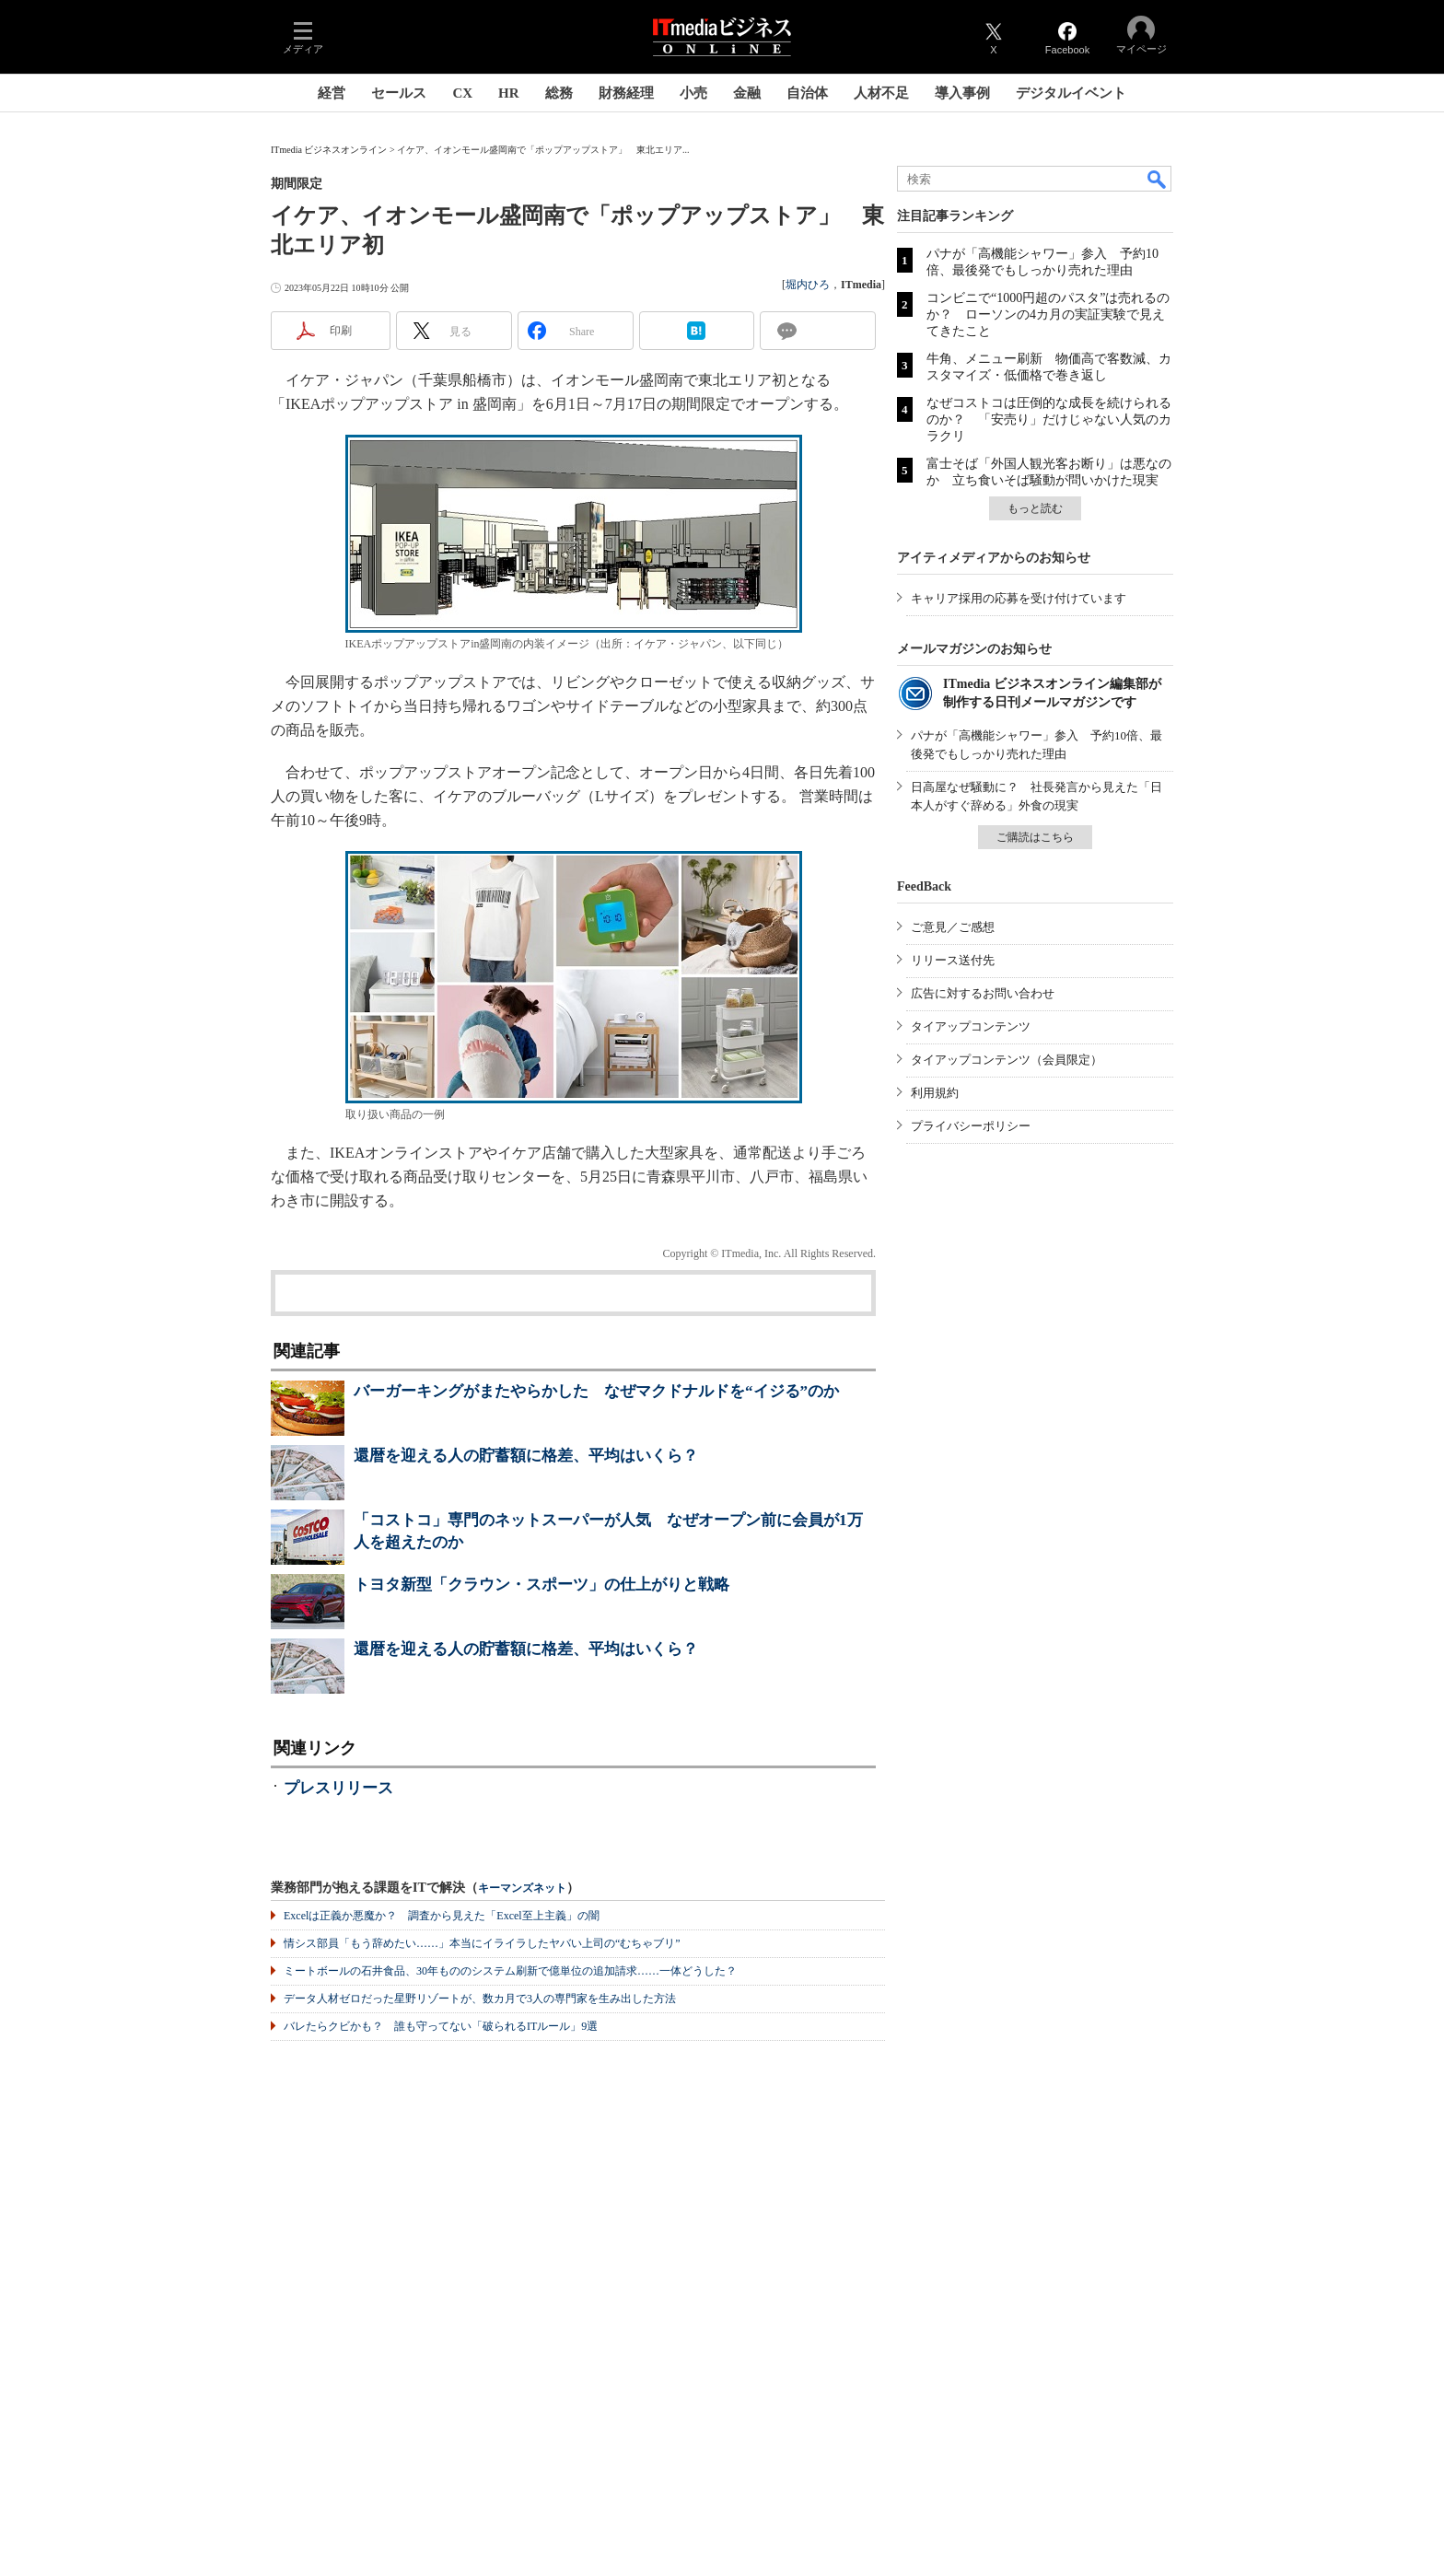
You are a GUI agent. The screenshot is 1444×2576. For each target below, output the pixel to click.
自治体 (807, 93)
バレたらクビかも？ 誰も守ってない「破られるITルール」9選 (441, 2026)
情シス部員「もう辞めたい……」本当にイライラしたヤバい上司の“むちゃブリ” (482, 1943)
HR (508, 93)
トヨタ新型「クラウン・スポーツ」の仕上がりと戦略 (541, 1584)
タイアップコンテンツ (971, 1026)
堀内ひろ (808, 284)
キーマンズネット (522, 1888)
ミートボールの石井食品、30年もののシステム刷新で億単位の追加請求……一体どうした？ (510, 1970)
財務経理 (626, 93)
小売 (693, 93)
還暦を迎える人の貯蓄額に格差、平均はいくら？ (526, 1455)
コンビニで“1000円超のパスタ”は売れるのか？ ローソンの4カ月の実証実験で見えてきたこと (1048, 314)
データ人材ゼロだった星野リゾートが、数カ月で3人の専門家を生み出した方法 (480, 1998)
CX (462, 93)
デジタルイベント (1071, 93)
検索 (1157, 179)
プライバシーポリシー (971, 1126)
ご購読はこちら (1035, 837)
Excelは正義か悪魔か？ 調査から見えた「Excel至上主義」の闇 (442, 1915)
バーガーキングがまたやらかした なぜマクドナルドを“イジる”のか (596, 1391)
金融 (747, 93)
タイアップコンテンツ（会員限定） (1006, 1060)
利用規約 (935, 1093)
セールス (398, 93)
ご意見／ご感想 (953, 927)
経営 (331, 93)
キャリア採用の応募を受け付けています (1018, 598)
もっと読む (1035, 508)
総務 (559, 93)
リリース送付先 (953, 960)
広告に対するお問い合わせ (982, 993)
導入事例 (962, 93)
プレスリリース (338, 1788)
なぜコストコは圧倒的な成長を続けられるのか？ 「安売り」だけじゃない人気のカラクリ (1048, 419)
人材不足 (881, 93)
